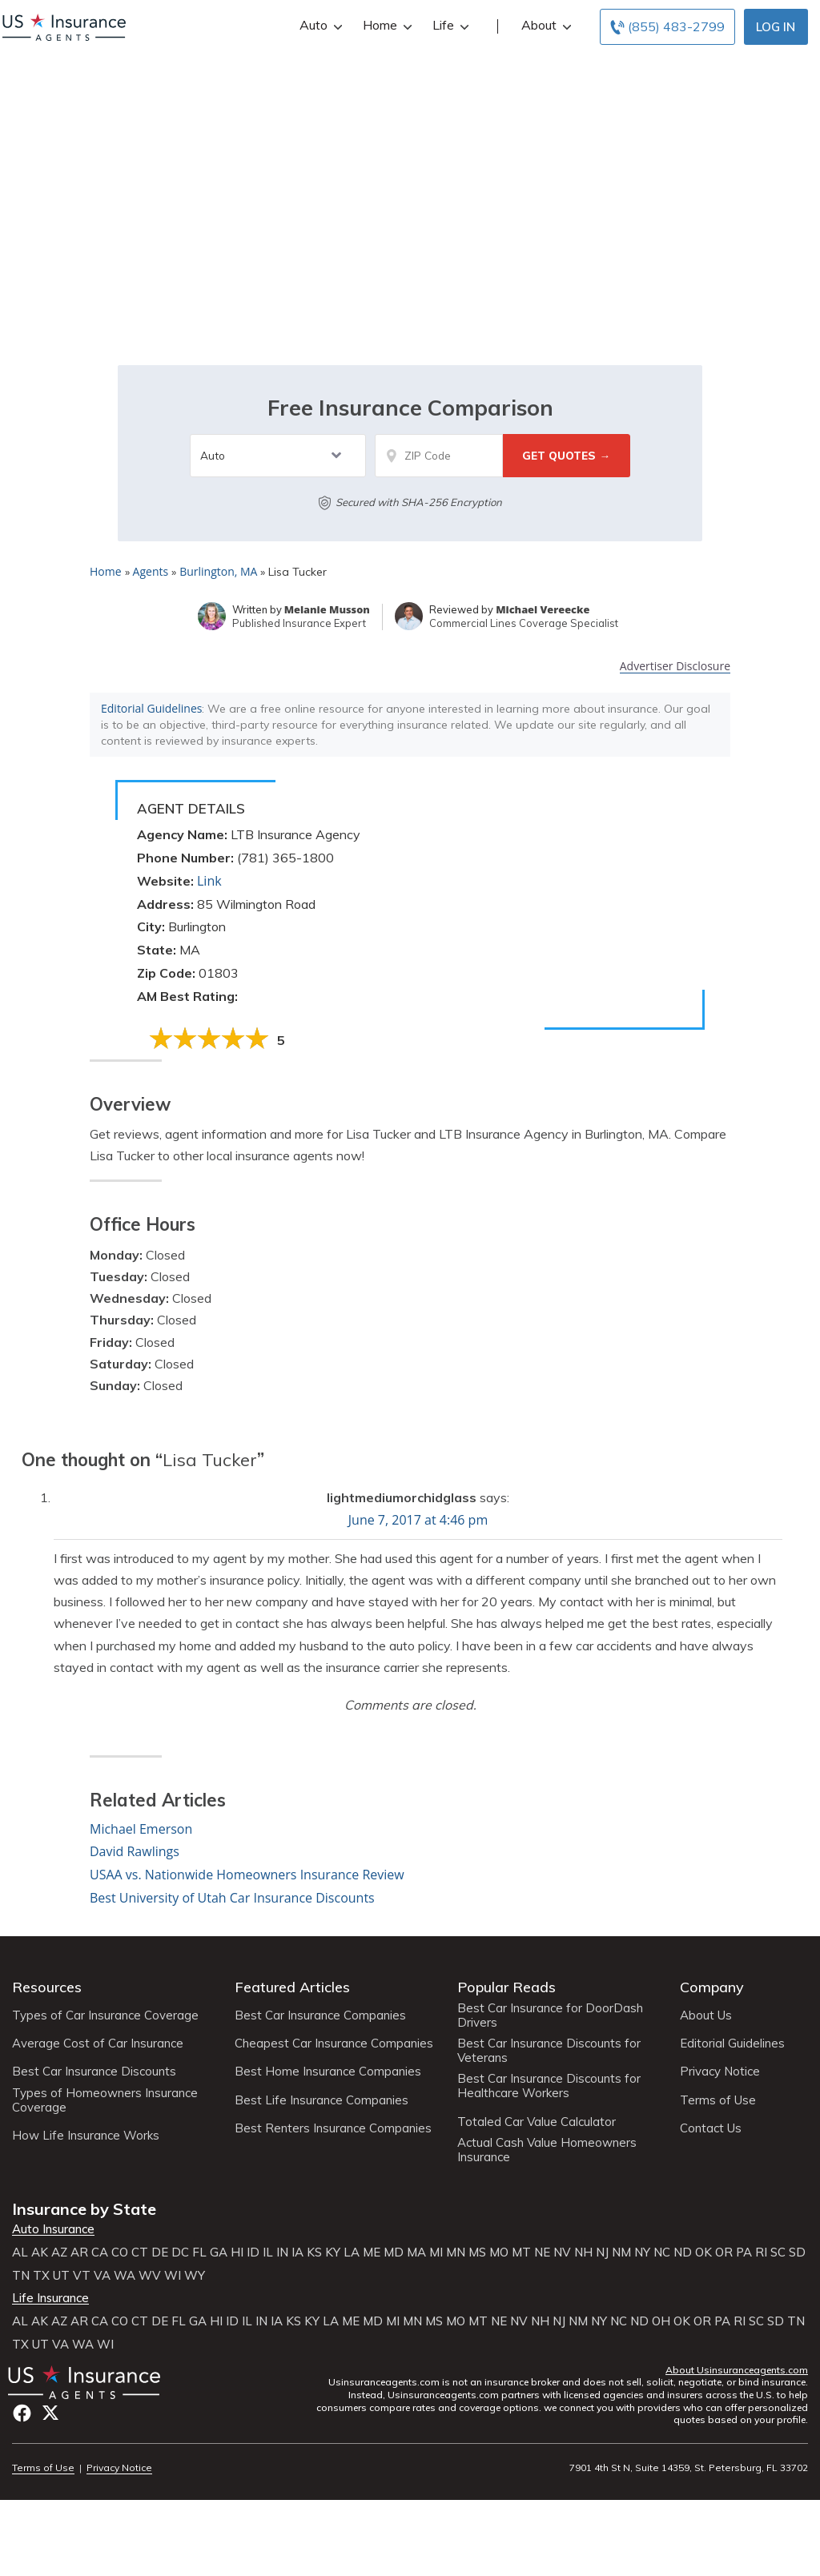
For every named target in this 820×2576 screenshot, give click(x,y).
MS (477, 2252)
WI (172, 2276)
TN (21, 2276)
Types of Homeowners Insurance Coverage (105, 2100)
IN (282, 2252)
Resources (47, 1987)
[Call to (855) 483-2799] (667, 27)
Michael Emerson (141, 1829)
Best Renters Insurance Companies (333, 2128)
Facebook (22, 2413)
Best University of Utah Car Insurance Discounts (232, 1898)
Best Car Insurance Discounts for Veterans (549, 2050)
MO (498, 2252)
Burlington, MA (218, 571)
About (544, 25)
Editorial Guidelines (151, 708)
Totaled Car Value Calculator (536, 2122)
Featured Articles (292, 1987)
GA (218, 2252)
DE (159, 2252)
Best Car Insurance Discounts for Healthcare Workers (549, 2086)
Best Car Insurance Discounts (94, 2071)
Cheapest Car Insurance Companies (334, 2043)
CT (139, 2252)
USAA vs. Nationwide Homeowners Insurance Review (247, 1874)
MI (436, 2252)
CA (99, 2252)
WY (194, 2276)
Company (712, 1987)
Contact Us (711, 2128)
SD (797, 2252)
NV (562, 2252)
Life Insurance (50, 2298)
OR (724, 2252)
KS (314, 2252)
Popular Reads (506, 1987)
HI (237, 2252)
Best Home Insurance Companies (328, 2071)
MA (416, 2252)
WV (150, 2276)
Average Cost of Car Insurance (97, 2043)
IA (297, 2252)
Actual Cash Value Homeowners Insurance (547, 2150)
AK (39, 2252)
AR (79, 2252)
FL (199, 2252)
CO (119, 2252)
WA (124, 2276)
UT (61, 2276)
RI (761, 2252)
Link (209, 881)
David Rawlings (134, 1851)
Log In (775, 26)
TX (41, 2276)
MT (521, 2252)
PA (744, 2252)
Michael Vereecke (542, 609)
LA (352, 2252)
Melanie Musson (327, 609)
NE (542, 2252)
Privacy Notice (720, 2071)
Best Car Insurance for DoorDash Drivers (550, 2015)
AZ (59, 2252)
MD (394, 2252)
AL (20, 2252)
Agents (151, 571)
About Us (706, 2015)
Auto (319, 25)
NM (621, 2252)
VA (102, 2276)
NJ (602, 2252)
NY (642, 2252)
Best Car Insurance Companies (320, 2015)
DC (180, 2252)
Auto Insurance (53, 2229)
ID (253, 2252)
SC (778, 2252)
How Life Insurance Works (85, 2135)
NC (661, 2252)
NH (583, 2252)
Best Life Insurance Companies (321, 2100)
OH (661, 2321)
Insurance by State (84, 2209)
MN (455, 2252)
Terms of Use (718, 2100)
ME (371, 2252)
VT (81, 2276)
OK (703, 2252)
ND (682, 2252)
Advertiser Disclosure (675, 666)
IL (268, 2252)
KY (332, 2252)
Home (385, 25)
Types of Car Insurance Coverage (105, 2015)
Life (448, 25)
